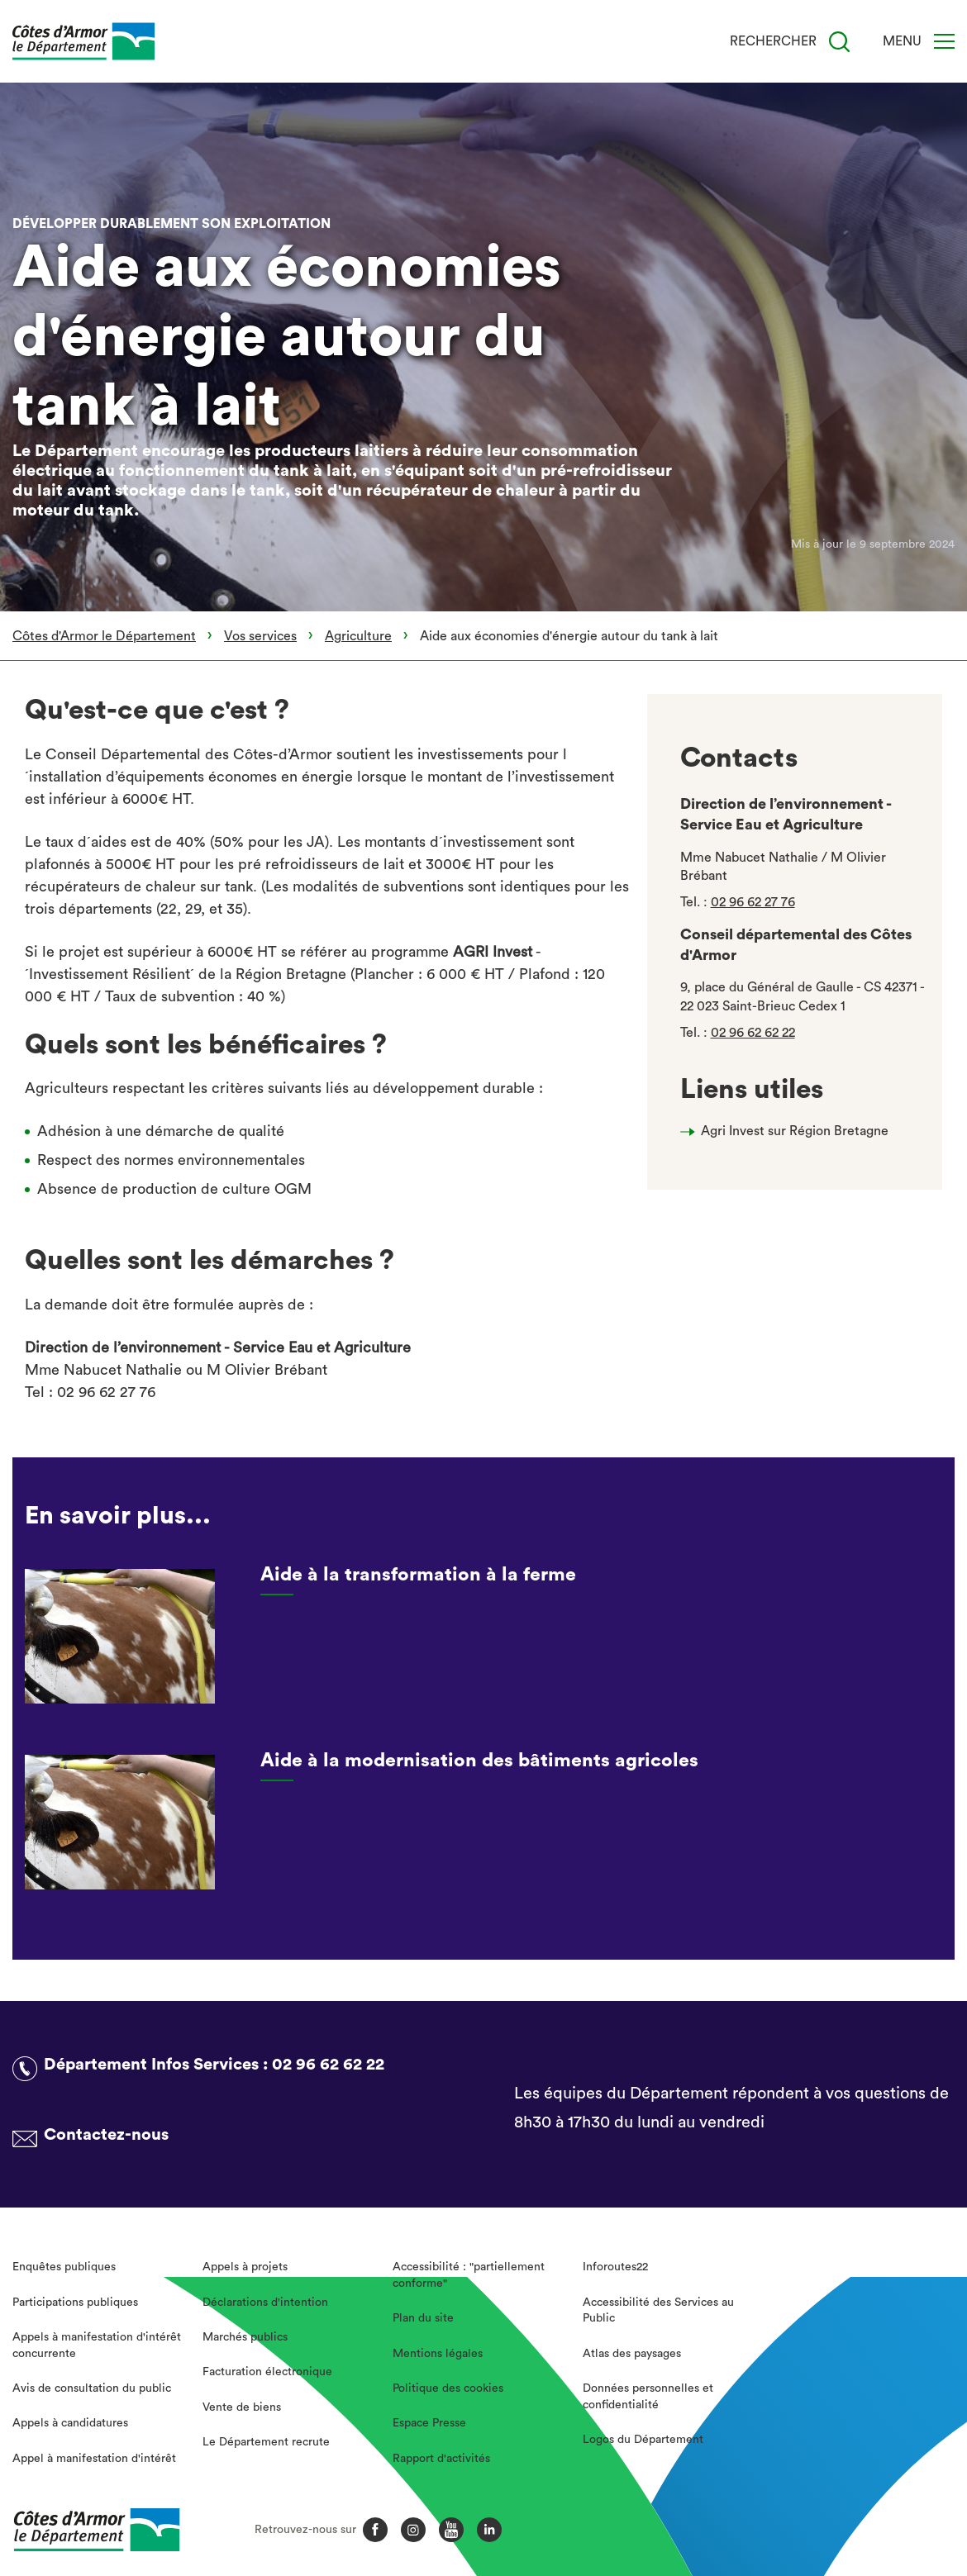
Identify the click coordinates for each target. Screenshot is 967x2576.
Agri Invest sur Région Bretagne (794, 1131)
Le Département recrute (266, 2442)
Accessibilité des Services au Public (658, 2311)
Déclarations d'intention (265, 2302)
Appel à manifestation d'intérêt (94, 2458)
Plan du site (423, 2318)
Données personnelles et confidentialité (648, 2397)
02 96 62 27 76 (753, 902)
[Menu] (944, 41)
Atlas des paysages (632, 2354)
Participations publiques (75, 2302)
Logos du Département (643, 2439)
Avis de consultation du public (91, 2388)
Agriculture (358, 636)
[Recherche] (839, 41)
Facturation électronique (267, 2372)
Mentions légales (438, 2354)
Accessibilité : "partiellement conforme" (469, 2275)
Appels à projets (245, 2267)
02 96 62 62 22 (753, 1032)
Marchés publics (245, 2337)
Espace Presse (429, 2423)
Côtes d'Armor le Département (104, 636)
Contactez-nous (106, 2135)
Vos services (260, 636)
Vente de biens (241, 2407)
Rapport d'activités (441, 2458)
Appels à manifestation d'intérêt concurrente (96, 2345)
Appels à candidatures (70, 2423)
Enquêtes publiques (64, 2267)
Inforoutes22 (615, 2267)
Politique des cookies (448, 2388)
